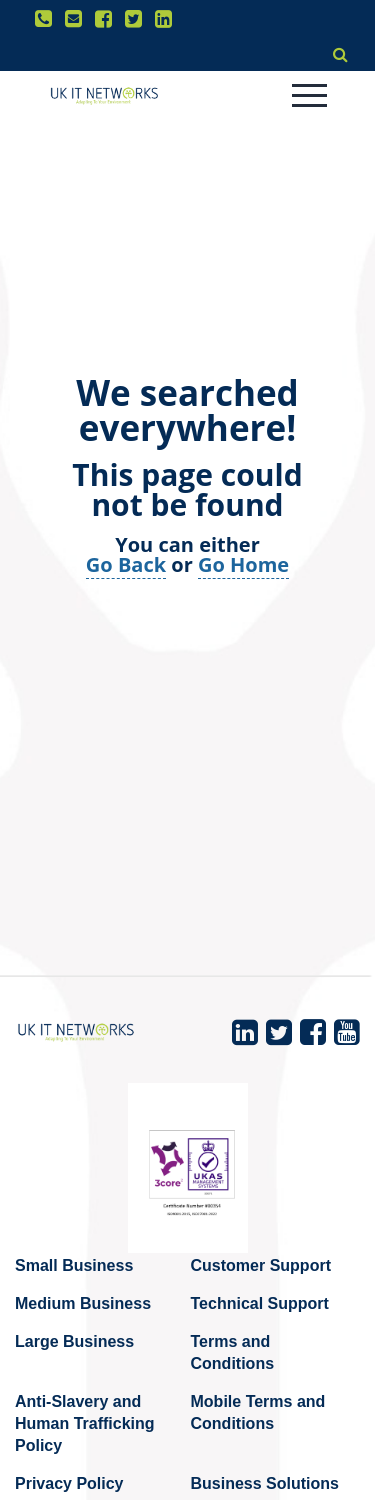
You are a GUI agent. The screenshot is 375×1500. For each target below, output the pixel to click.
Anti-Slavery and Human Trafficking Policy (85, 1423)
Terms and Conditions (233, 1352)
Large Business (74, 1341)
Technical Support (260, 1303)
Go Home (243, 564)
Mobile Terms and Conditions (258, 1412)
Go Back (126, 564)
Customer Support (261, 1265)
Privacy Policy (69, 1483)
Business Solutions (265, 1483)
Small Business (74, 1265)
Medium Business (83, 1303)
